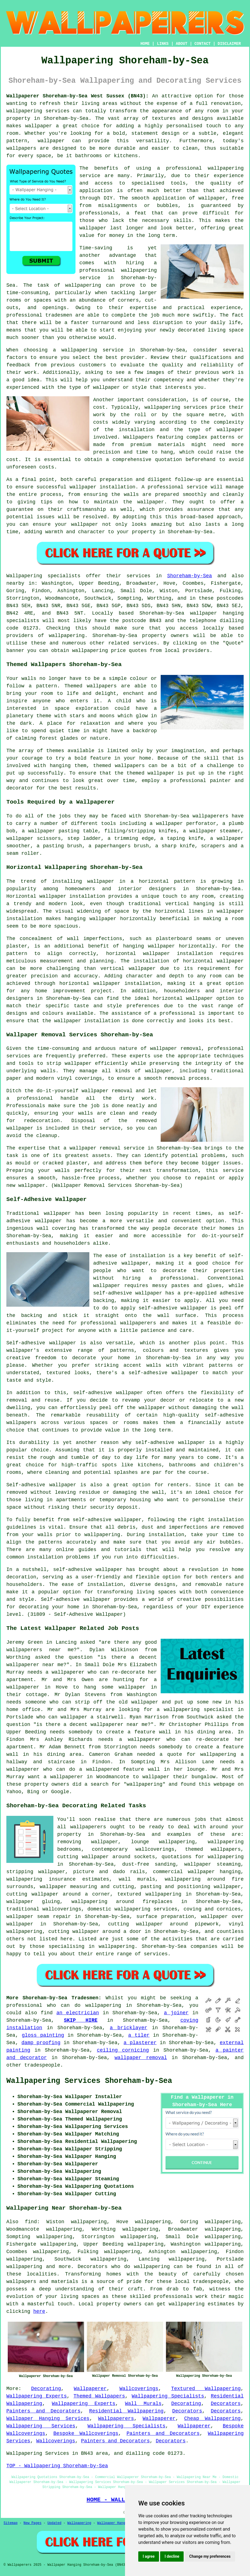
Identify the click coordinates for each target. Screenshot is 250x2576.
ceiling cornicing (123, 2050)
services (156, 1954)
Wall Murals (143, 2403)
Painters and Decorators (43, 2411)
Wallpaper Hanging (114, 2523)
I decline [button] (172, 2556)
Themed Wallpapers (99, 2396)
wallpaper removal (140, 2057)
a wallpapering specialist (195, 1709)
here (39, 2311)
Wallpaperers (116, 2418)
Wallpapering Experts (36, 2396)
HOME (145, 44)
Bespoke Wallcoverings (85, 2433)
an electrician (77, 2013)
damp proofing (41, 2043)
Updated (54, 2523)
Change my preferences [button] (209, 2556)
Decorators (226, 2403)
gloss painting (43, 2035)
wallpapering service (92, 350)
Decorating (46, 2388)
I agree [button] (149, 2556)
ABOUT (182, 44)
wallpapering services (37, 111)
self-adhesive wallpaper (108, 1393)
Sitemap (10, 2523)
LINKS (162, 44)
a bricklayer (128, 2028)
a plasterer (140, 2043)
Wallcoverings (138, 2388)
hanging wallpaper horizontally (110, 918)
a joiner (176, 2013)
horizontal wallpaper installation (159, 953)
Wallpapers (138, 437)
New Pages (32, 2523)
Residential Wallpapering (126, 2411)
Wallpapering (79, 2523)
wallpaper (92, 228)
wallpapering (83, 285)
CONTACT (202, 44)
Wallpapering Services (40, 2426)
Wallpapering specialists (43, 576)
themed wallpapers (119, 765)
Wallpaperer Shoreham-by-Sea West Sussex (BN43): (77, 96)
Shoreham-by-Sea (189, 576)
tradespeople (42, 2065)
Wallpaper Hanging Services (47, 2418)
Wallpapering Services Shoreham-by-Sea (89, 2081)
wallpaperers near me (40, 1650)
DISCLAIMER (229, 44)
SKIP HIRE (81, 2020)
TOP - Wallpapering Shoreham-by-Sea (57, 2466)
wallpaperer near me (34, 1665)
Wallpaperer (90, 2388)
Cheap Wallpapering (212, 2418)
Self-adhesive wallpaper (41, 1343)
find (31, 2222)
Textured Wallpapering (206, 2388)
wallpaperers (88, 1827)
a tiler (139, 2035)
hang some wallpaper (115, 1687)
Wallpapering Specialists (168, 2396)
